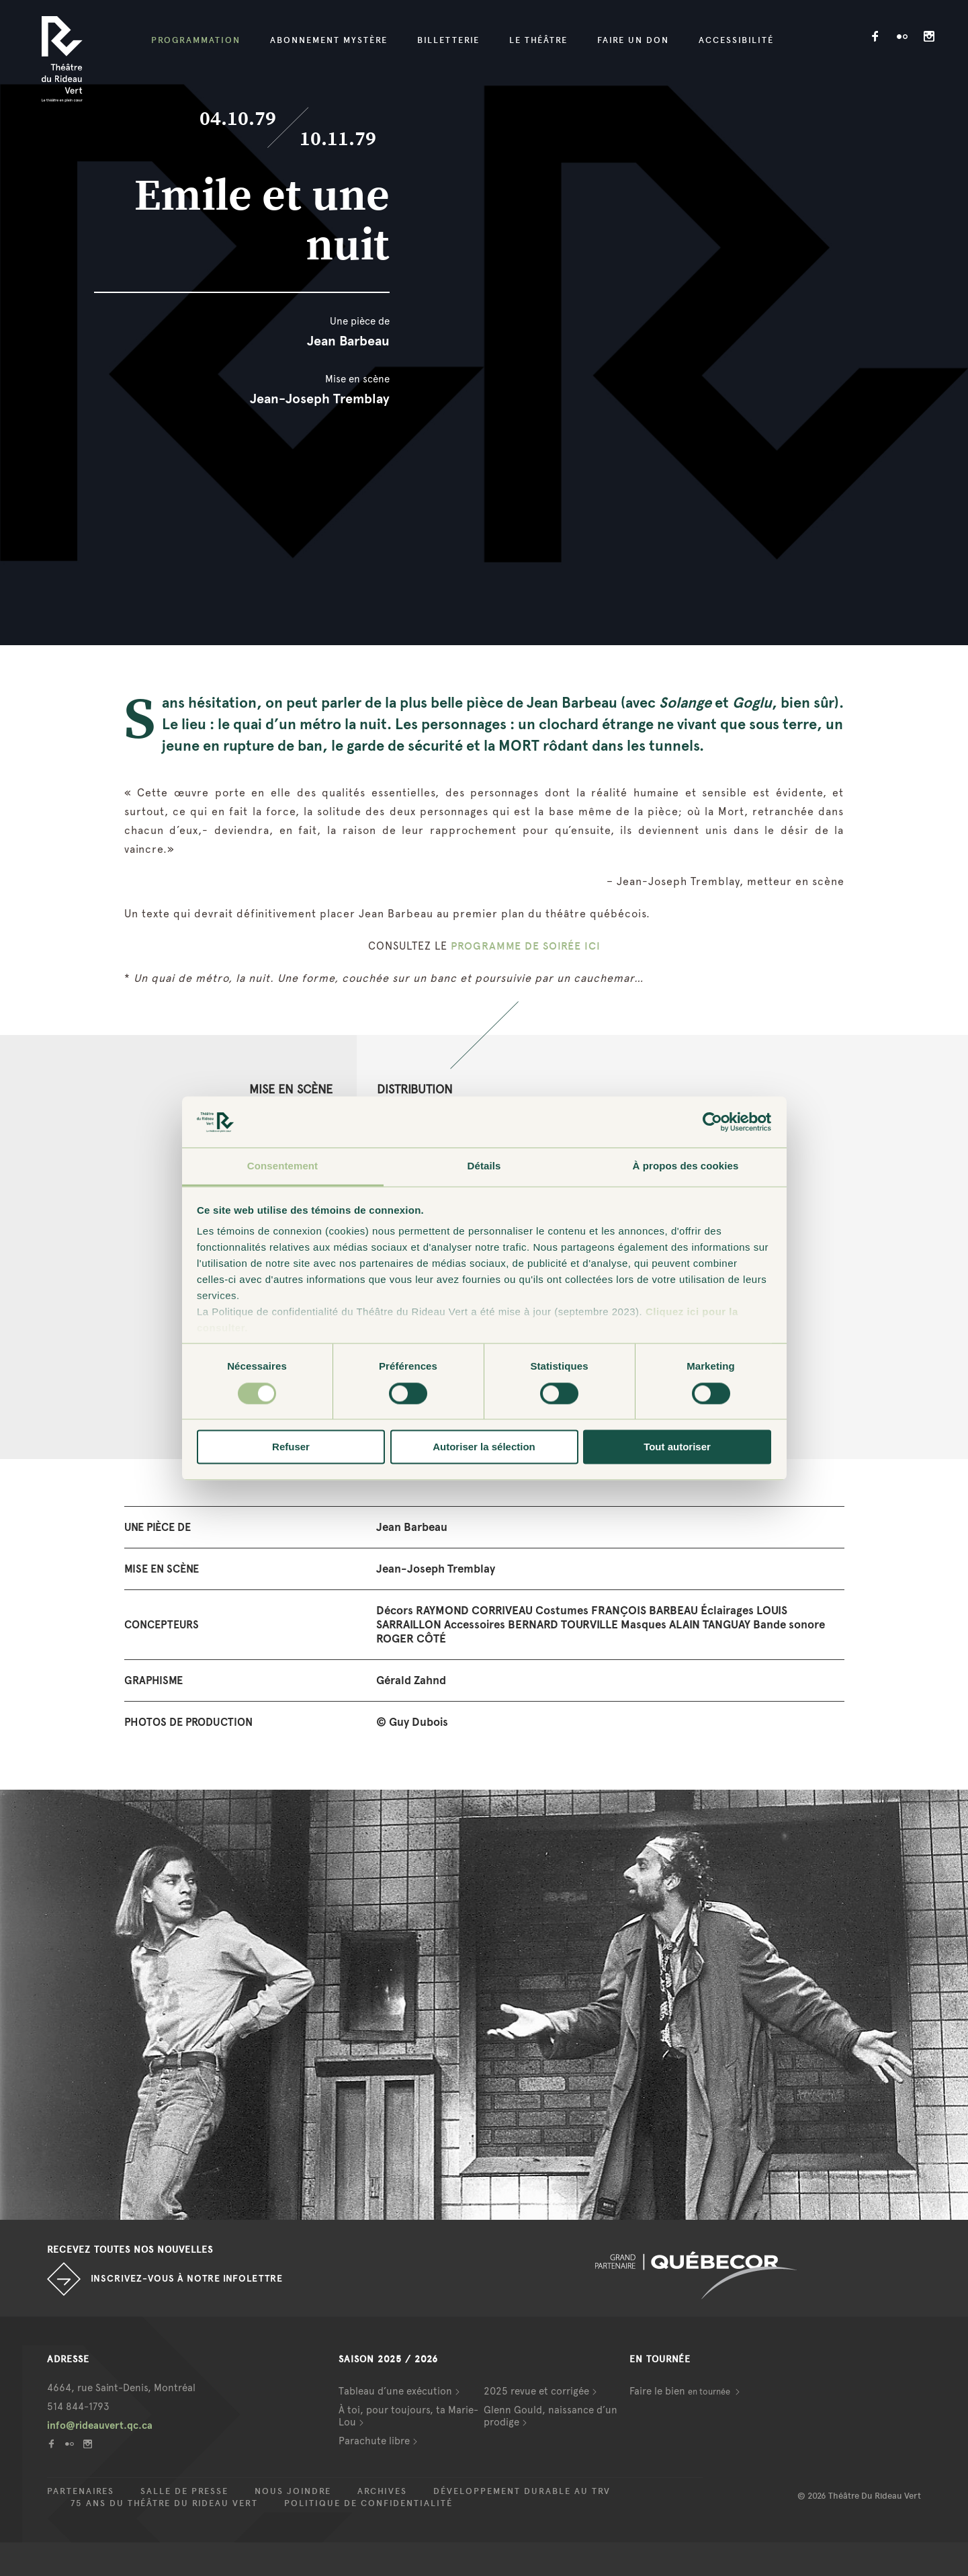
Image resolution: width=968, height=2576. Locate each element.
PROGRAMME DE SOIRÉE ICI (526, 946)
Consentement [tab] (282, 1166)
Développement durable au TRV (522, 2491)
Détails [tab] (484, 1166)
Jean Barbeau (348, 341)
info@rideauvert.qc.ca (99, 2425)
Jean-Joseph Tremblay (320, 398)
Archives (382, 2491)
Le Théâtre (538, 40)
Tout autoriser (677, 1447)
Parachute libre (374, 2441)
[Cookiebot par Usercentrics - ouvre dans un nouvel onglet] (712, 1122)
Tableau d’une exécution (395, 2391)
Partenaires (80, 2491)
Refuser (291, 1447)
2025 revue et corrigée (536, 2391)
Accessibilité (736, 40)
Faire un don (633, 40)
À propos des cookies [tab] (686, 1166)
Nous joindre (293, 2491)
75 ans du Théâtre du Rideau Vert (164, 2503)
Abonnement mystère (329, 40)
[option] (484, 2005)
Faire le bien (680, 2391)
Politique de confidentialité (368, 2503)
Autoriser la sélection (484, 1447)
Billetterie (448, 40)
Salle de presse (184, 2491)
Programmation (195, 40)
